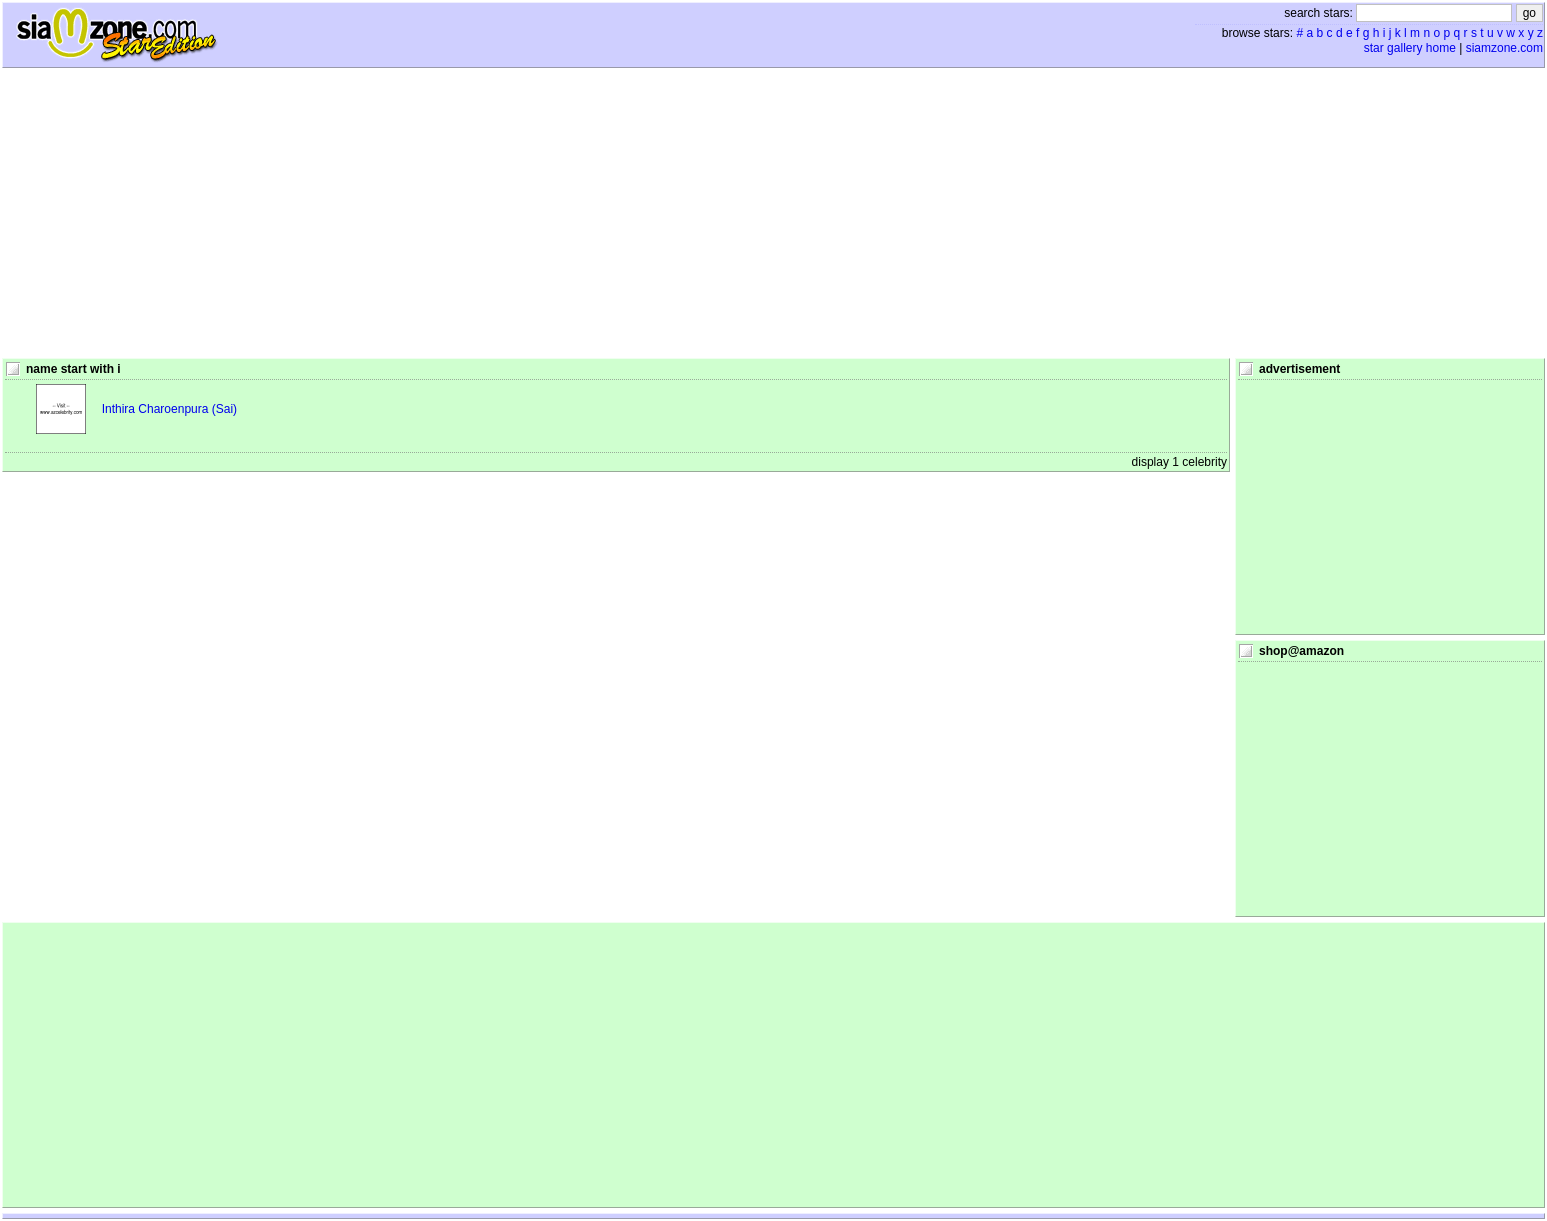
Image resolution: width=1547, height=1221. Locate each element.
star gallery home (1410, 48)
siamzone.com (1504, 48)
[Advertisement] (774, 213)
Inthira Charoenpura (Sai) (169, 409)
